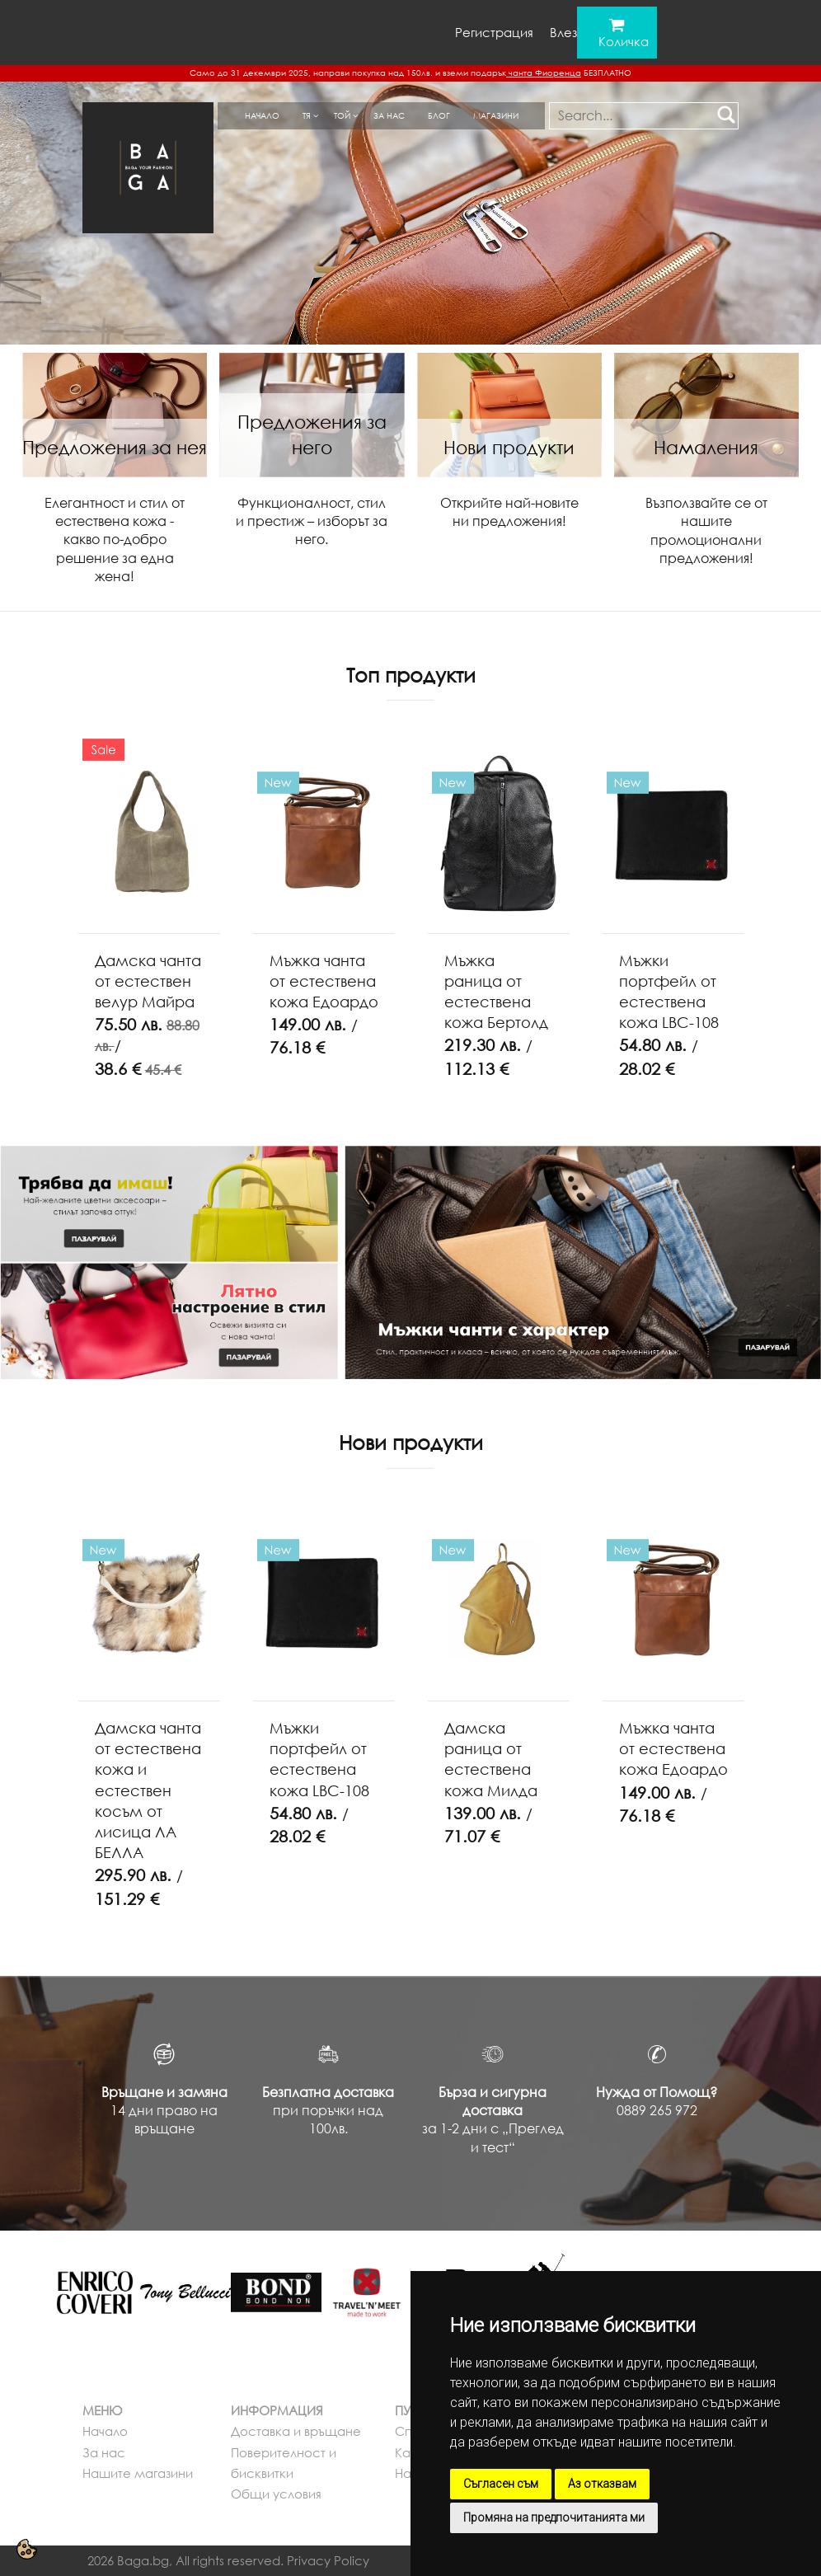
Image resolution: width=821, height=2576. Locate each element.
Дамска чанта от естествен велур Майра (148, 981)
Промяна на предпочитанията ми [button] (554, 2517)
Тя (307, 115)
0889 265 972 (657, 2110)
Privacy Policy (328, 2560)
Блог (439, 115)
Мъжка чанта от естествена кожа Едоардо (324, 981)
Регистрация (494, 32)
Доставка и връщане (296, 2431)
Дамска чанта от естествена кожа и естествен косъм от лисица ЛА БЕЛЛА (148, 1790)
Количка (623, 41)
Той (342, 115)
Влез (563, 32)
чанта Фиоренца (543, 72)
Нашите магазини (137, 2473)
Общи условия (276, 2493)
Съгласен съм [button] (500, 2483)
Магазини (495, 115)
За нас (389, 115)
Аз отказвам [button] (602, 2483)
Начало (262, 115)
